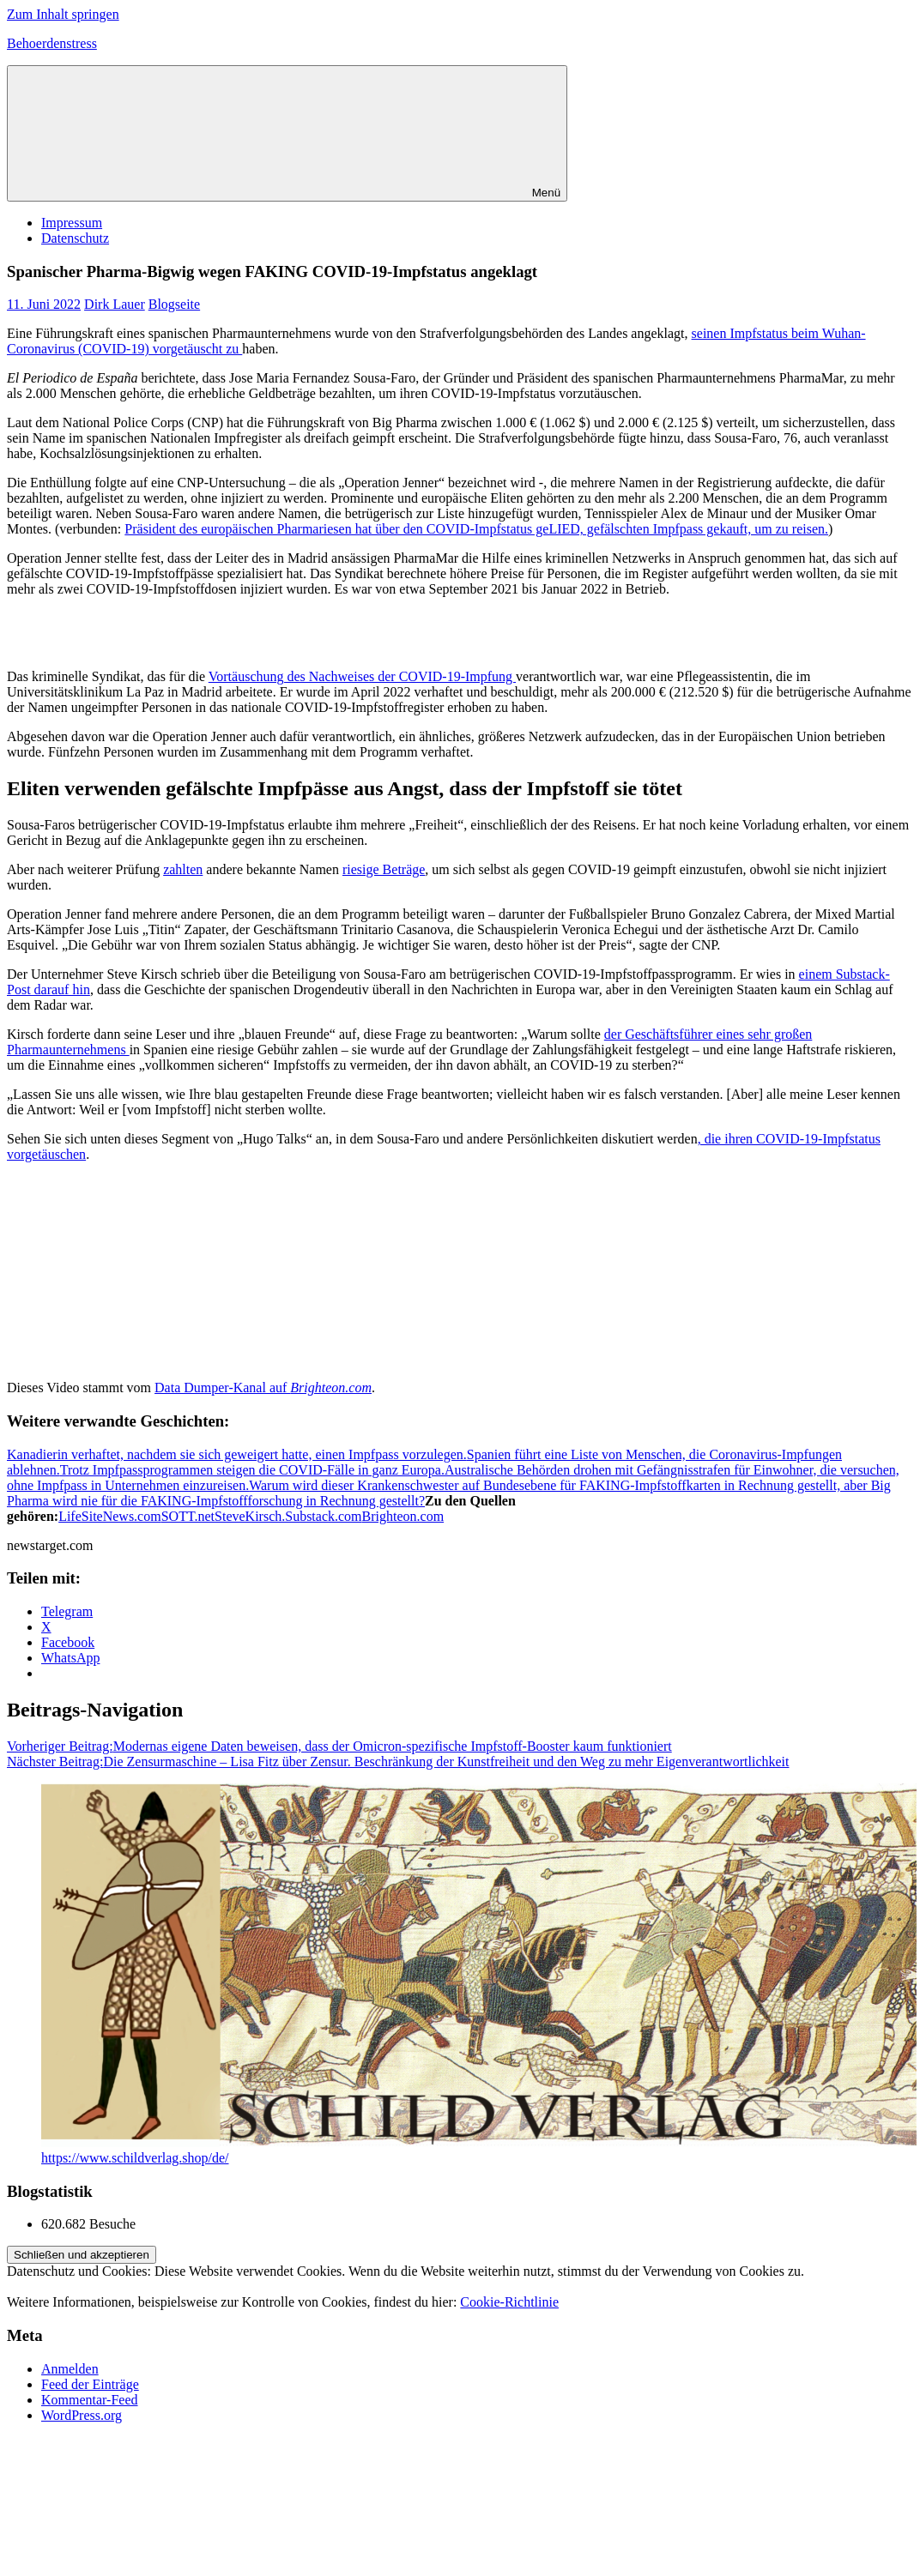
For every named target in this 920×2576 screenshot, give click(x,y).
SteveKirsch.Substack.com (288, 1516)
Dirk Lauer (114, 304)
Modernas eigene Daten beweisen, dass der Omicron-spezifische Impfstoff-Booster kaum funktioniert (339, 1746)
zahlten (183, 869)
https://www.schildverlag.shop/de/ (135, 2158)
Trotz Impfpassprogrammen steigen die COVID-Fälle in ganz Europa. (252, 1470)
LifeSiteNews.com (109, 1516)
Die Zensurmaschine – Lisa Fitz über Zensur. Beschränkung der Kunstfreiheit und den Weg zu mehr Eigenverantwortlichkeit (398, 1761)
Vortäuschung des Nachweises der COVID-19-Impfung (362, 676)
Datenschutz (75, 238)
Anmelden (70, 2369)
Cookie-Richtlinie (509, 2302)
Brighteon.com (403, 1516)
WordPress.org (81, 2415)
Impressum (71, 222)
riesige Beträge (383, 869)
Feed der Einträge (90, 2384)
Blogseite (174, 304)
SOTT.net (188, 1516)
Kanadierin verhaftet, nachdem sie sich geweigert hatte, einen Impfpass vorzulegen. (237, 1454)
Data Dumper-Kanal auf (263, 1387)
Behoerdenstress (52, 43)
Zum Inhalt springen (63, 14)
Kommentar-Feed (89, 2399)
